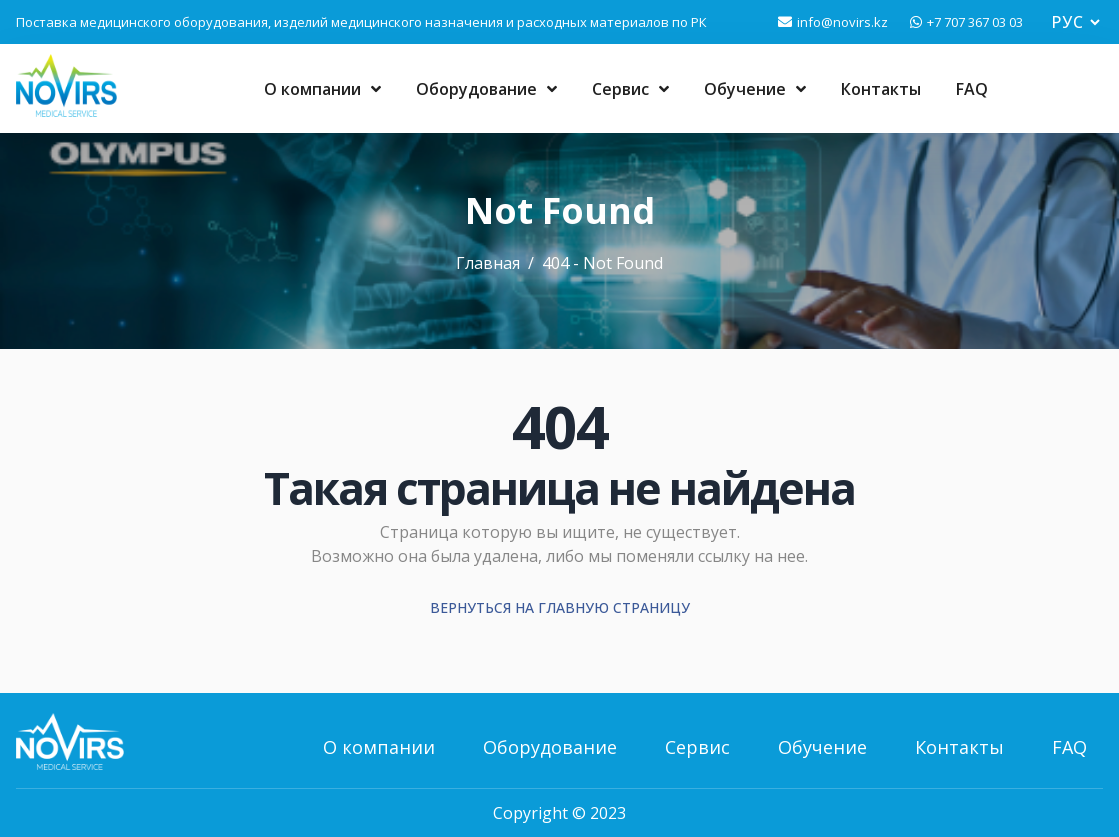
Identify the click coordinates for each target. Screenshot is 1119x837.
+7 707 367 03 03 (975, 22)
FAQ (972, 89)
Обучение (755, 89)
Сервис (630, 89)
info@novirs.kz (842, 22)
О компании (322, 89)
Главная (488, 263)
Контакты (881, 89)
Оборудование (486, 89)
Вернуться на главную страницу (560, 607)
